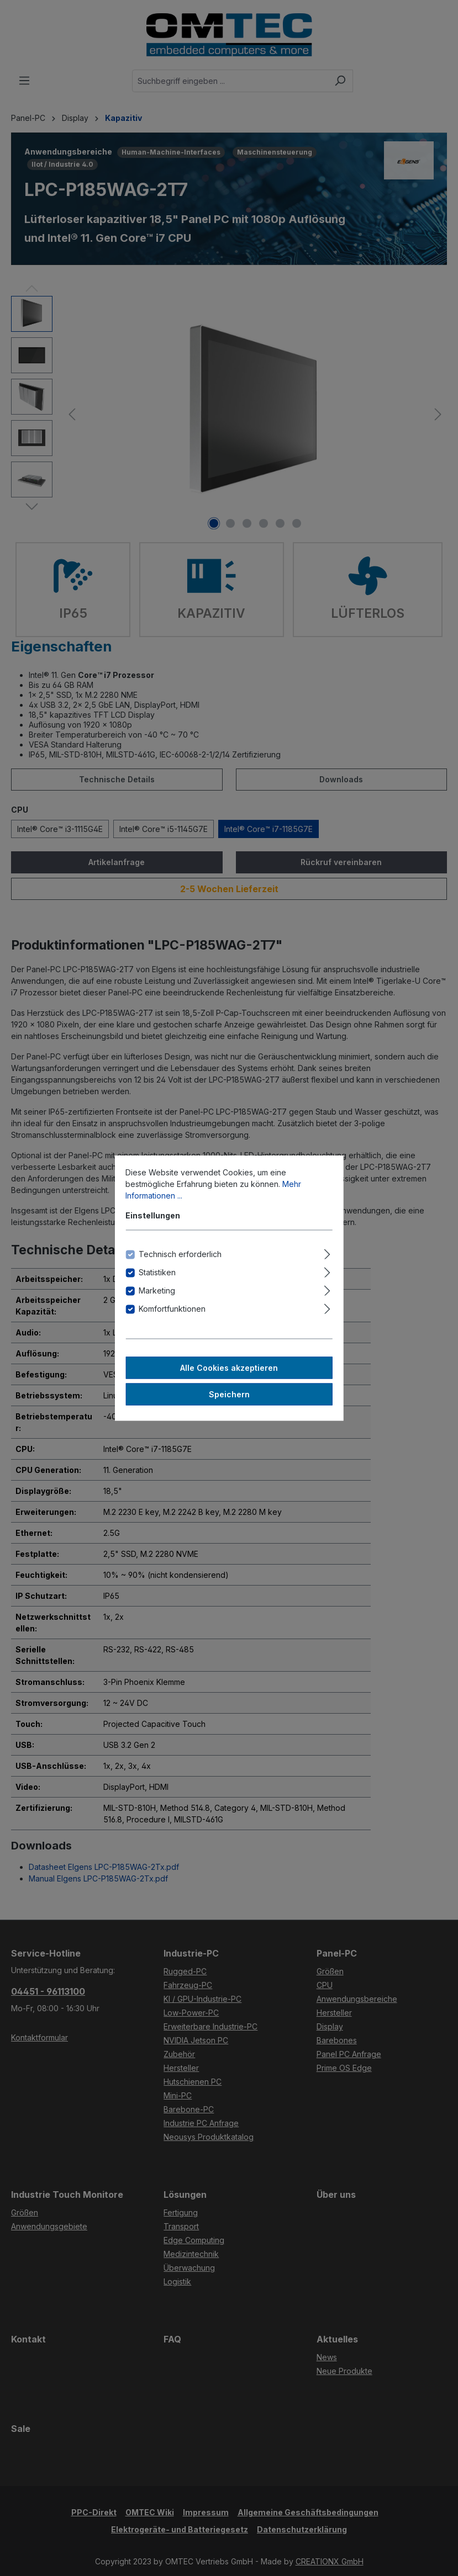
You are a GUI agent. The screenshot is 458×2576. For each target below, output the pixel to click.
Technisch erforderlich (180, 1254)
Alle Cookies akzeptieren (229, 1367)
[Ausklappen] (327, 1252)
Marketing (157, 1290)
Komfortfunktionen (172, 1308)
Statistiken (157, 1272)
